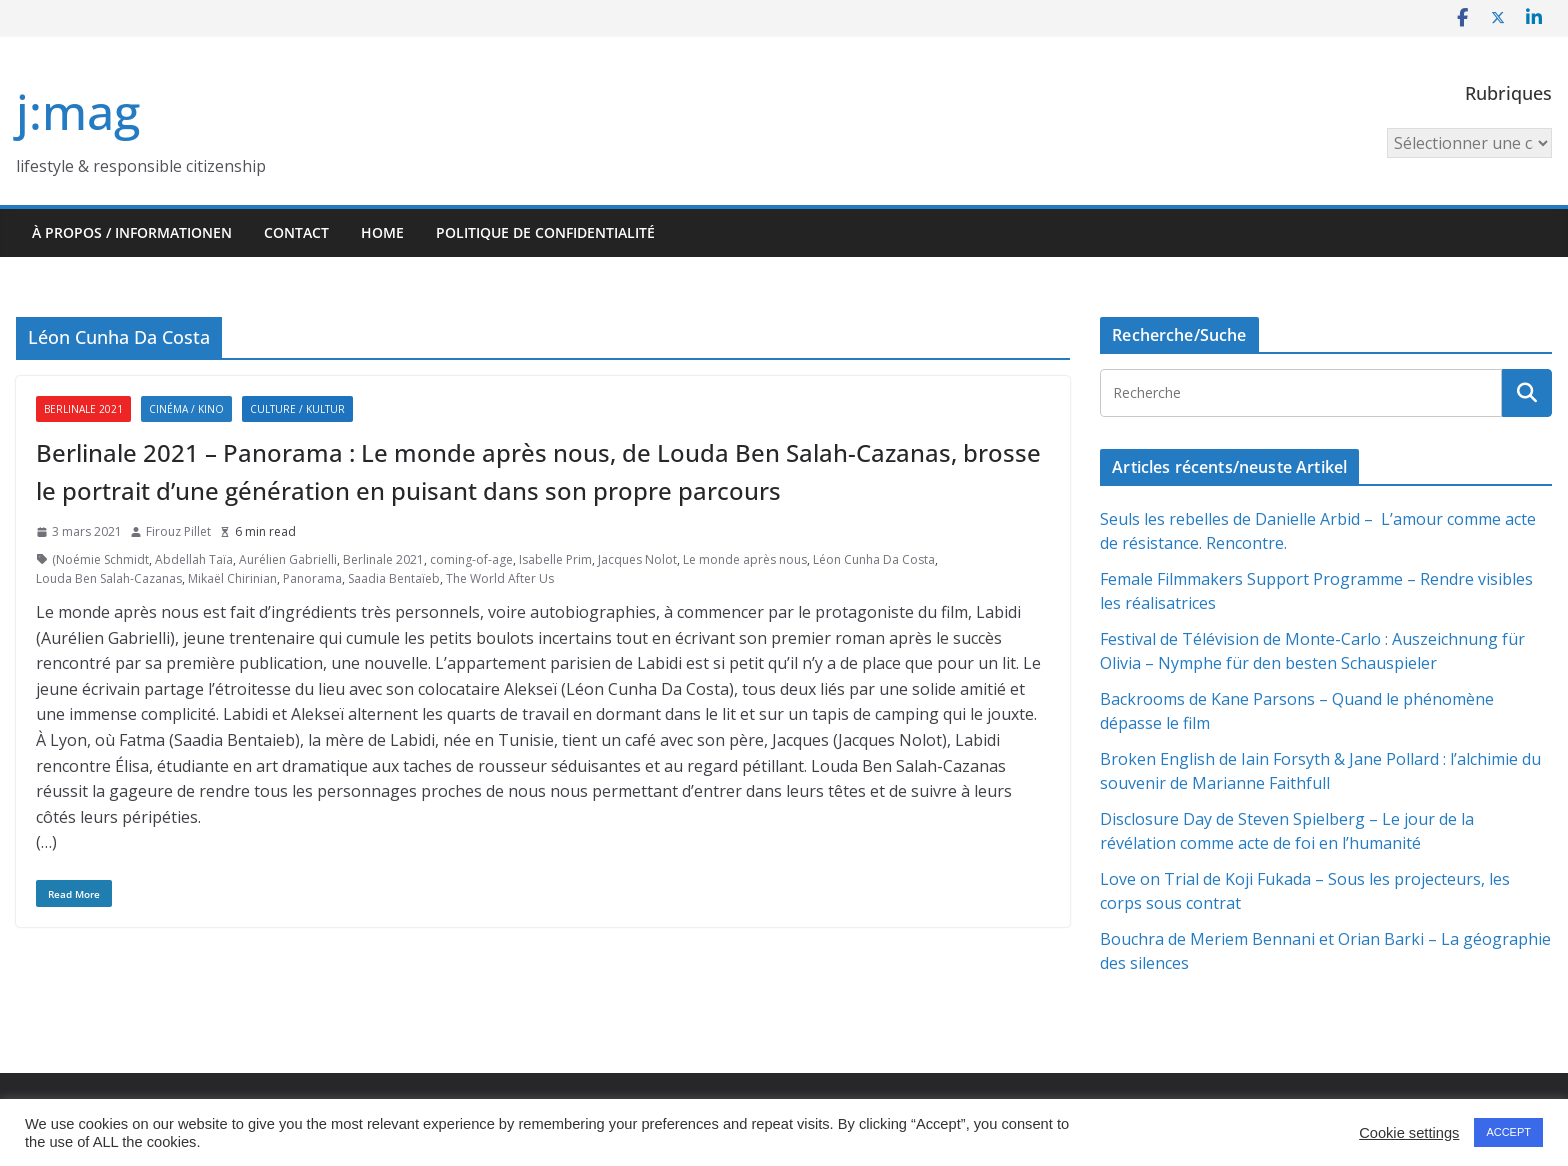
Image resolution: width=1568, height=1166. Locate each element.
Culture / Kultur (297, 409)
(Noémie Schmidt (100, 559)
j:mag (78, 111)
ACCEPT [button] (1508, 1132)
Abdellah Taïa (194, 559)
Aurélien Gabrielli (288, 559)
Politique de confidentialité (545, 232)
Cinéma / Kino (186, 409)
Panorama (312, 578)
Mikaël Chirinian (232, 578)
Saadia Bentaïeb (394, 578)
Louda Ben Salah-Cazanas (109, 578)
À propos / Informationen (132, 232)
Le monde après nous (745, 559)
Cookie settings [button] (1409, 1133)
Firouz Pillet (178, 531)
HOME (382, 232)
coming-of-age (471, 559)
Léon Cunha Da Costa (874, 559)
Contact (296, 232)
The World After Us (500, 578)
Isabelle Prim (555, 559)
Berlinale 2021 (83, 409)
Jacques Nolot (637, 559)
